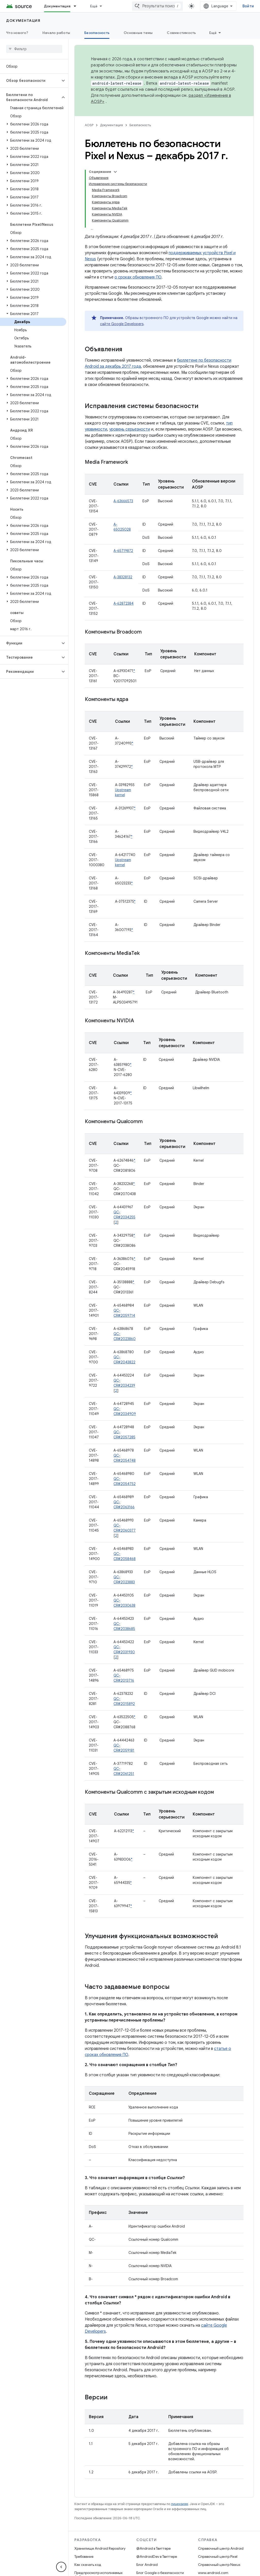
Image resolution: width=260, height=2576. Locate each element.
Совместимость (181, 32)
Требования (83, 2556)
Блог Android (147, 2564)
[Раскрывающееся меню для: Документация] (77, 6)
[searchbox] (34, 49)
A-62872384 (123, 603)
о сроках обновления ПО (138, 277)
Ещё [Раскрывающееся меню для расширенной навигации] (94, 6)
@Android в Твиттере (153, 2548)
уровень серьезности (129, 429)
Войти (248, 6)
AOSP (89, 125)
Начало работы (56, 32)
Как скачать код (87, 2564)
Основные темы (138, 32)
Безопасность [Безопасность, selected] (96, 32)
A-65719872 (123, 550)
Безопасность (140, 125)
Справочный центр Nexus (219, 2564)
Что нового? (17, 32)
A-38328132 (122, 577)
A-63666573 (123, 501)
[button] (30, 81)
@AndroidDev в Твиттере (156, 2556)
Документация (23, 20)
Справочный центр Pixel (217, 2556)
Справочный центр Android (220, 2548)
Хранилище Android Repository (99, 2548)
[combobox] (157, 6)
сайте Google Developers (121, 324)
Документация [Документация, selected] (57, 6)
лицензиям (179, 2504)
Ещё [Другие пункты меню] (213, 32)
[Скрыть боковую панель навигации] (61, 2567)
